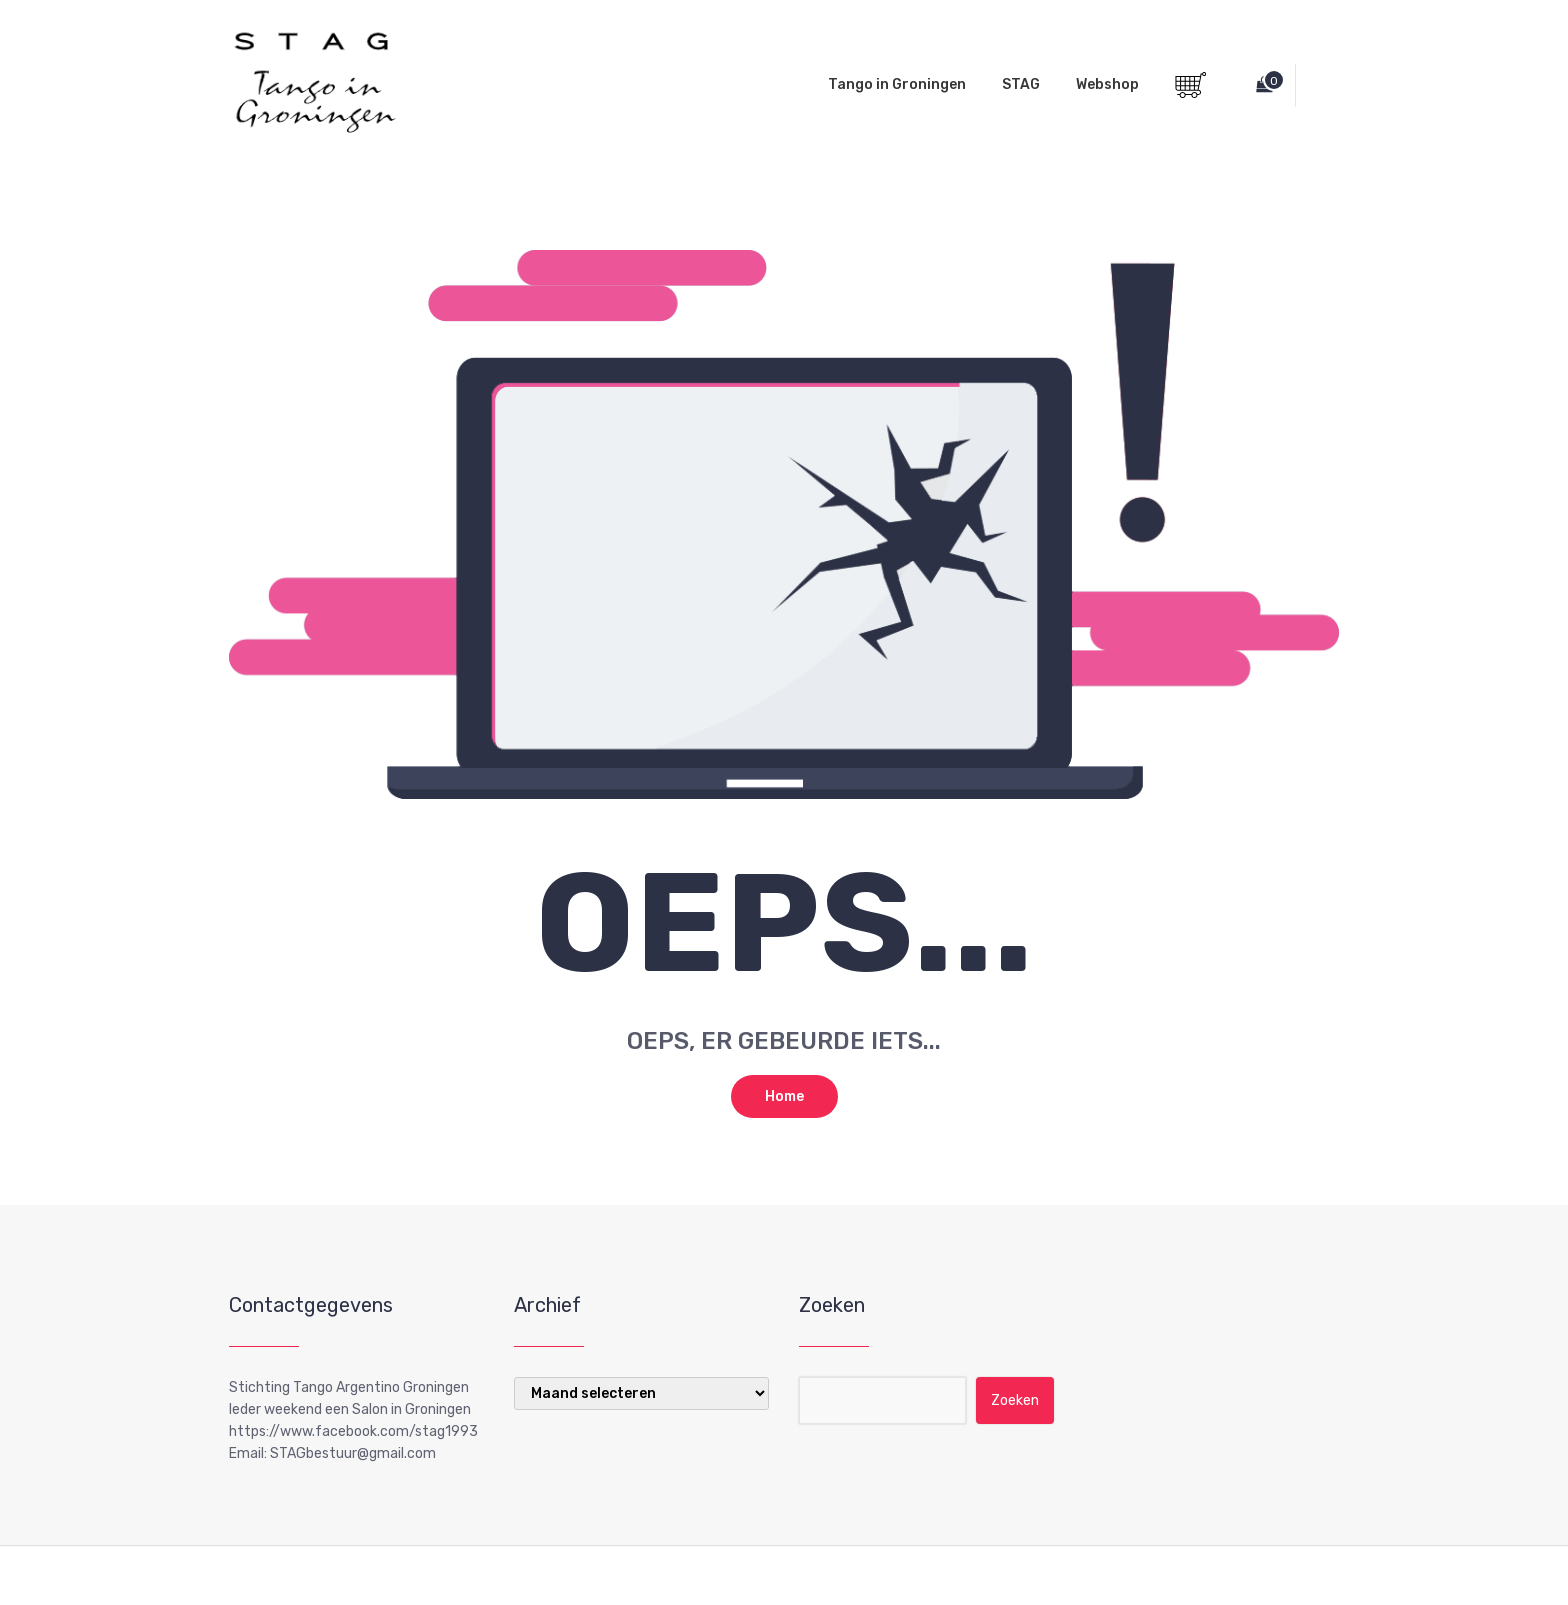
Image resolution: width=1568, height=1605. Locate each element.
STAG (1021, 84)
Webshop (1107, 84)
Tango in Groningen (897, 84)
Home (784, 1096)
